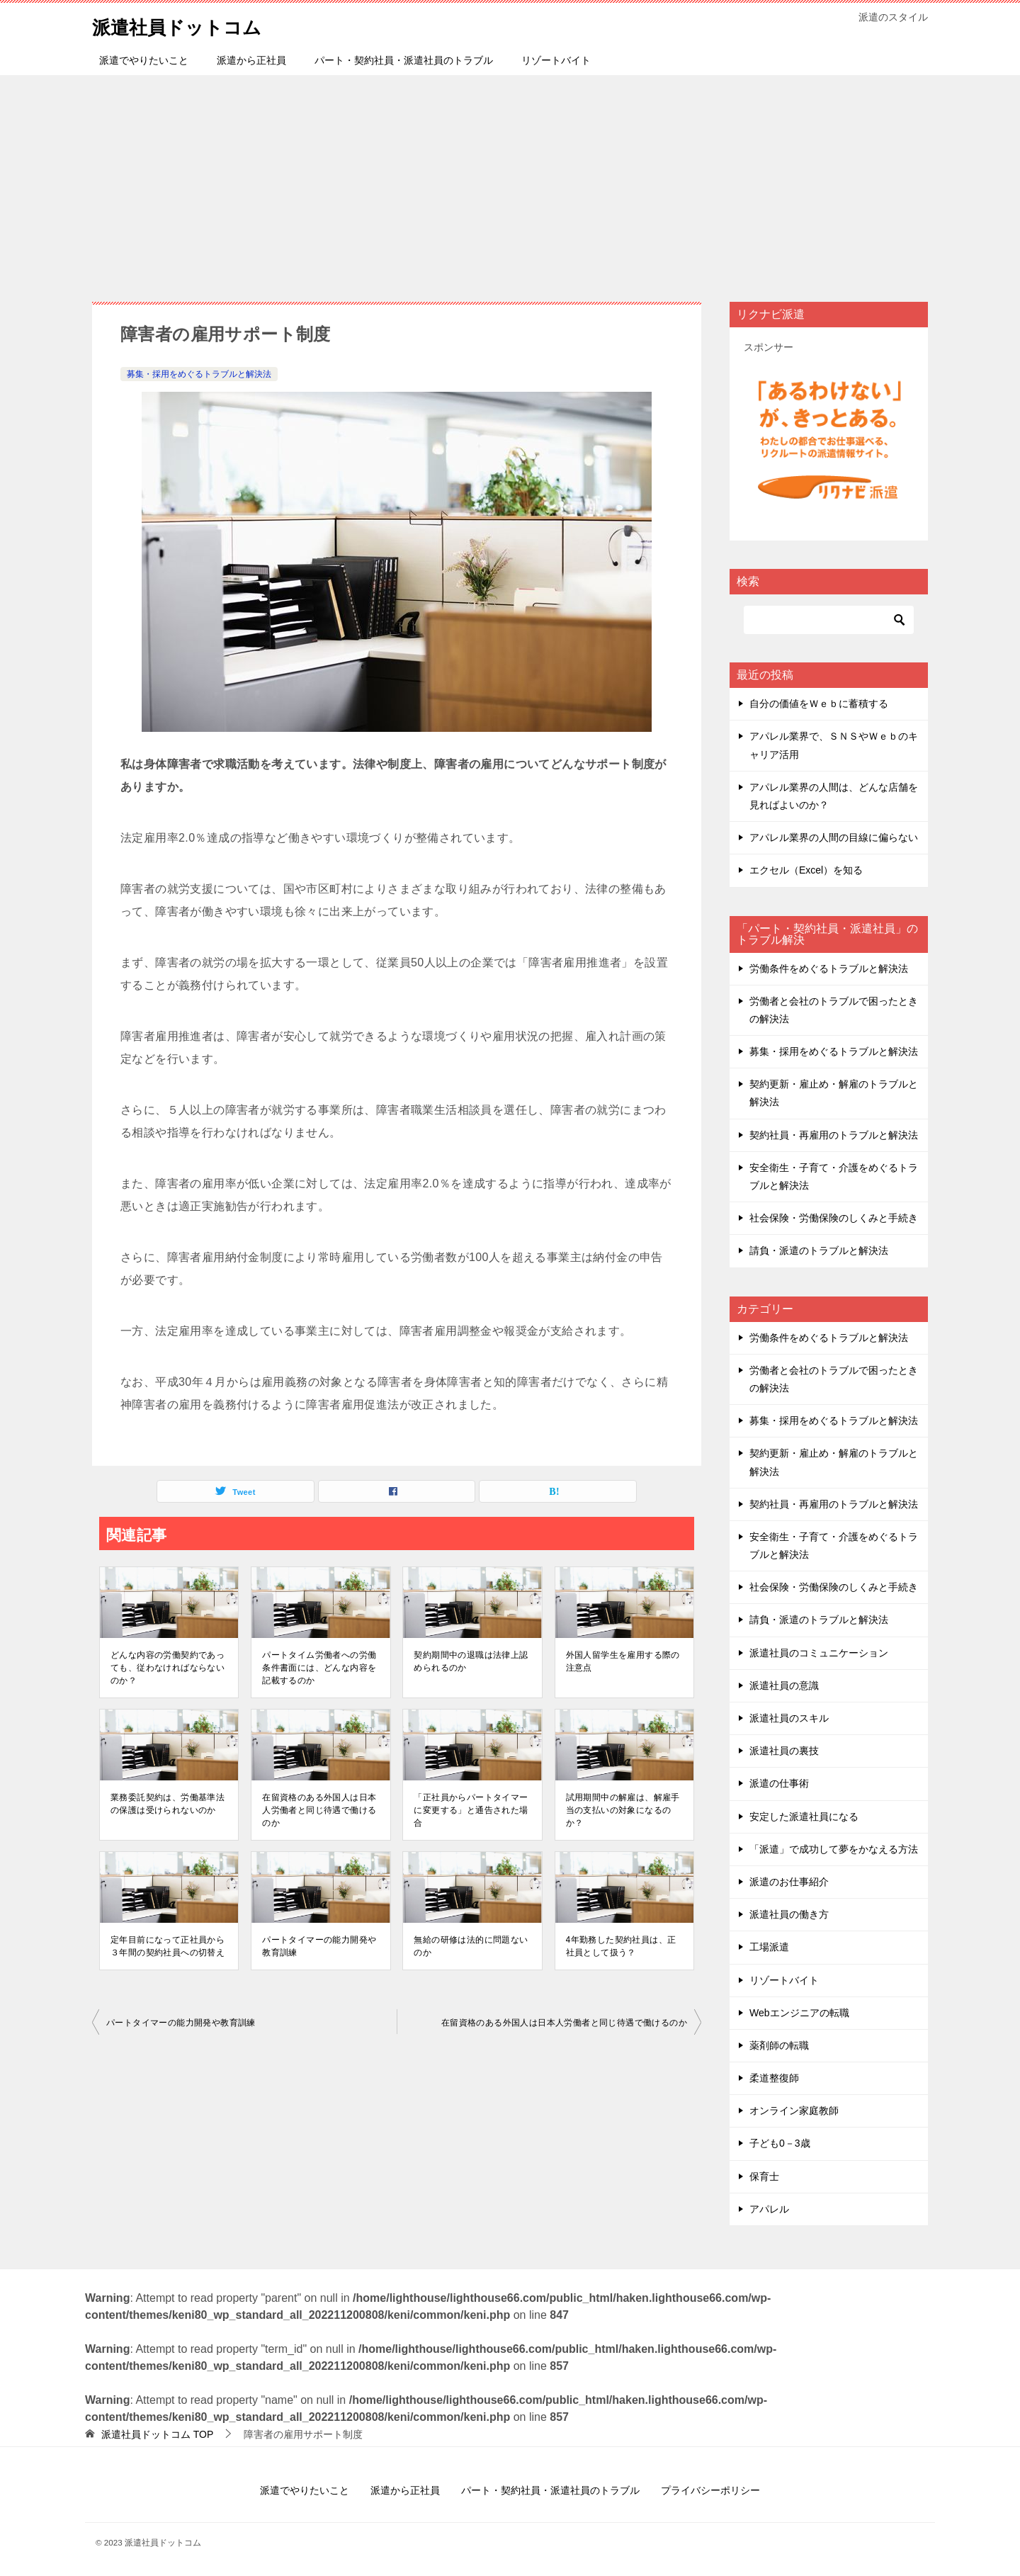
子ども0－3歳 (779, 2143)
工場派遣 (769, 1947)
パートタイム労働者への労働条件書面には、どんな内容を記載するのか (319, 1667)
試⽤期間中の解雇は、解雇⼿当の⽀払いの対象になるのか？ (623, 1810)
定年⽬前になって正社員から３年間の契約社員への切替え (167, 1946)
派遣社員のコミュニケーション (818, 1653)
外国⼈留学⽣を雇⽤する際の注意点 (623, 1661)
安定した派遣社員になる (803, 1816)
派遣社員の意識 (784, 1685)
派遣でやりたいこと (143, 60)
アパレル (769, 2209)
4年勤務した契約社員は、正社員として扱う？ (621, 1946)
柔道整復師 (774, 2078)
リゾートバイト (556, 60)
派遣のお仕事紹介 (789, 1881)
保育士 (764, 2176)
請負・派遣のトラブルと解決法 (818, 1250)
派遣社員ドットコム (189, 24)
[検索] (829, 620)
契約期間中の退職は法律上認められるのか (471, 1661)
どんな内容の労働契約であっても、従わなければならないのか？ (167, 1667)
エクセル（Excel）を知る (806, 870)
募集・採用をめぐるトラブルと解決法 (199, 374)
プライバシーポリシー (710, 2490)
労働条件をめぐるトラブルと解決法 (828, 968)
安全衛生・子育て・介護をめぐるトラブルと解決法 (833, 1176)
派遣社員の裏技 (784, 1750)
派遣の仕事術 (779, 1783)
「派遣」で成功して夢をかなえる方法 (833, 1849)
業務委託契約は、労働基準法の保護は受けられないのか (167, 1803)
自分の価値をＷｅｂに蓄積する (818, 703)
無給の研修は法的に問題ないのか (471, 1946)
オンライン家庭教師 (794, 2110)
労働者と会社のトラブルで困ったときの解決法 (833, 1009)
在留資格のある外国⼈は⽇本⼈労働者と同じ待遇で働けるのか (319, 1810)
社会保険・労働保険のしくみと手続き (833, 1218)
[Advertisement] (510, 181)
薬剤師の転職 (779, 2045)
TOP (157, 2434)
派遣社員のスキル (789, 1718)
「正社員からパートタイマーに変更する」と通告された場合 (471, 1810)
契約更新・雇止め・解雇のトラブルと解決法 (833, 1092)
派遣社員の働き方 (789, 1914)
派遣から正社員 (251, 60)
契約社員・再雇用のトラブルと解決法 (833, 1135)
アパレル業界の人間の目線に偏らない (833, 837)
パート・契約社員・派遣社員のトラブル (403, 60)
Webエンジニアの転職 (799, 2012)
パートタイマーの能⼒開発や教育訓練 (319, 1946)
